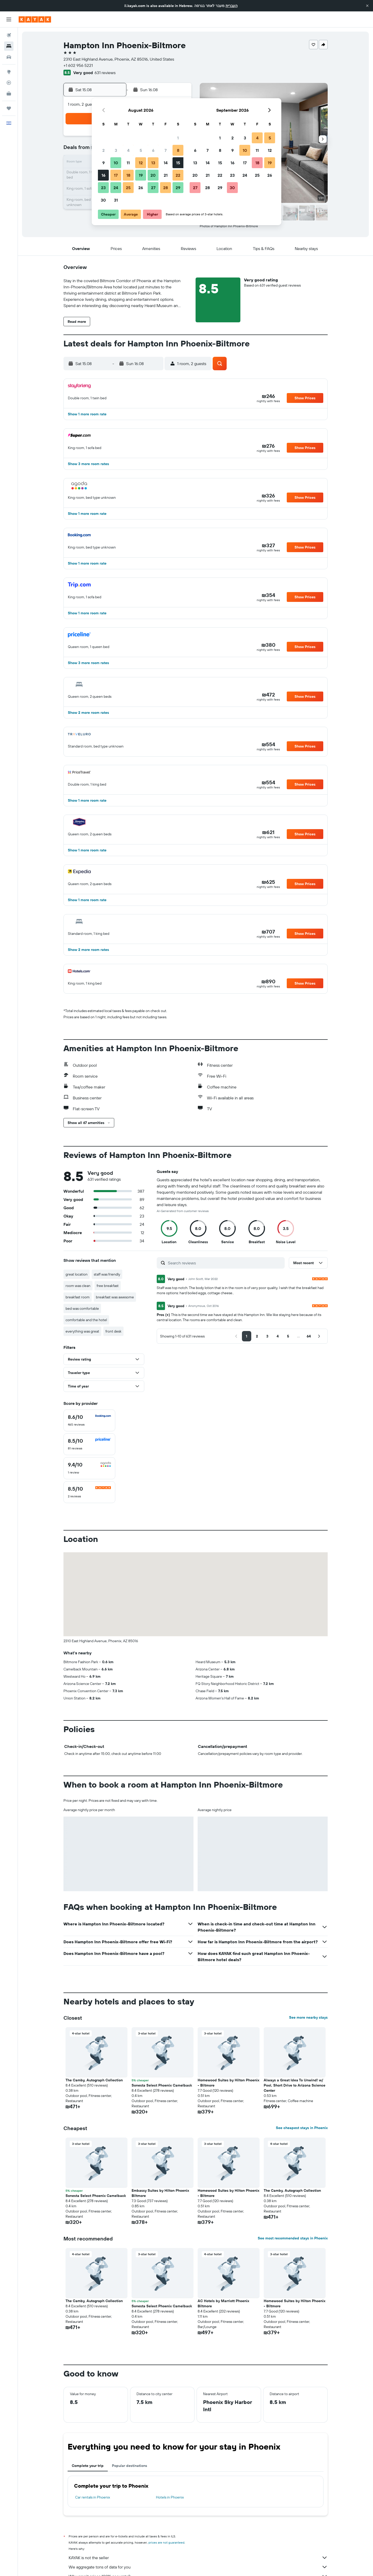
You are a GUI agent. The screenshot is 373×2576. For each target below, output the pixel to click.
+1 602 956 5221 (78, 65)
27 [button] (153, 187)
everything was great (82, 1331)
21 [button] (166, 175)
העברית (232, 5)
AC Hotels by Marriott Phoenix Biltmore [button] (223, 2303)
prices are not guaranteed (166, 2542)
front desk (113, 1331)
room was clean (78, 1285)
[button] (367, 5)
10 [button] (116, 162)
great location (77, 1274)
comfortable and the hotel (86, 1320)
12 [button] (141, 162)
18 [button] (128, 175)
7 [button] (165, 150)
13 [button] (153, 162)
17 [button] (116, 175)
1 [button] (178, 137)
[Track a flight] (9, 82)
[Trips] (9, 108)
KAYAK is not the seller (198, 2557)
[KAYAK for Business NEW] (9, 93)
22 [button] (178, 175)
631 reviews (105, 72)
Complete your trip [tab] (88, 2465)
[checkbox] (89, 1420)
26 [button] (140, 187)
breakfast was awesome (115, 1297)
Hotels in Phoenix (170, 2497)
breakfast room (78, 1297)
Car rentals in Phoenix (92, 2497)
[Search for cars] (9, 57)
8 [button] (178, 150)
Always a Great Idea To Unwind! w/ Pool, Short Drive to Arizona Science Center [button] (294, 2085)
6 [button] (153, 150)
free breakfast (108, 1285)
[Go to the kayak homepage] (35, 19)
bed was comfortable (82, 1308)
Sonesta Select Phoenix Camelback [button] (162, 2085)
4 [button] (128, 150)
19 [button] (141, 175)
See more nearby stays (308, 2017)
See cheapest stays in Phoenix (302, 2127)
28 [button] (165, 187)
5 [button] (141, 150)
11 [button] (128, 162)
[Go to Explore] (9, 72)
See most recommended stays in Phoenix (293, 2238)
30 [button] (103, 200)
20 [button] (153, 175)
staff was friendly (107, 1274)
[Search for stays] (9, 46)
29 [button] (178, 187)
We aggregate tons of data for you (198, 2567)
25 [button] (128, 187)
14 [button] (166, 162)
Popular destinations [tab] (129, 2465)
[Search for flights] (9, 35)
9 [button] (103, 162)
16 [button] (103, 175)
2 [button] (103, 150)
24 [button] (115, 187)
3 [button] (116, 150)
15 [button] (178, 162)
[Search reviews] (225, 1262)
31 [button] (116, 200)
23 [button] (103, 187)
